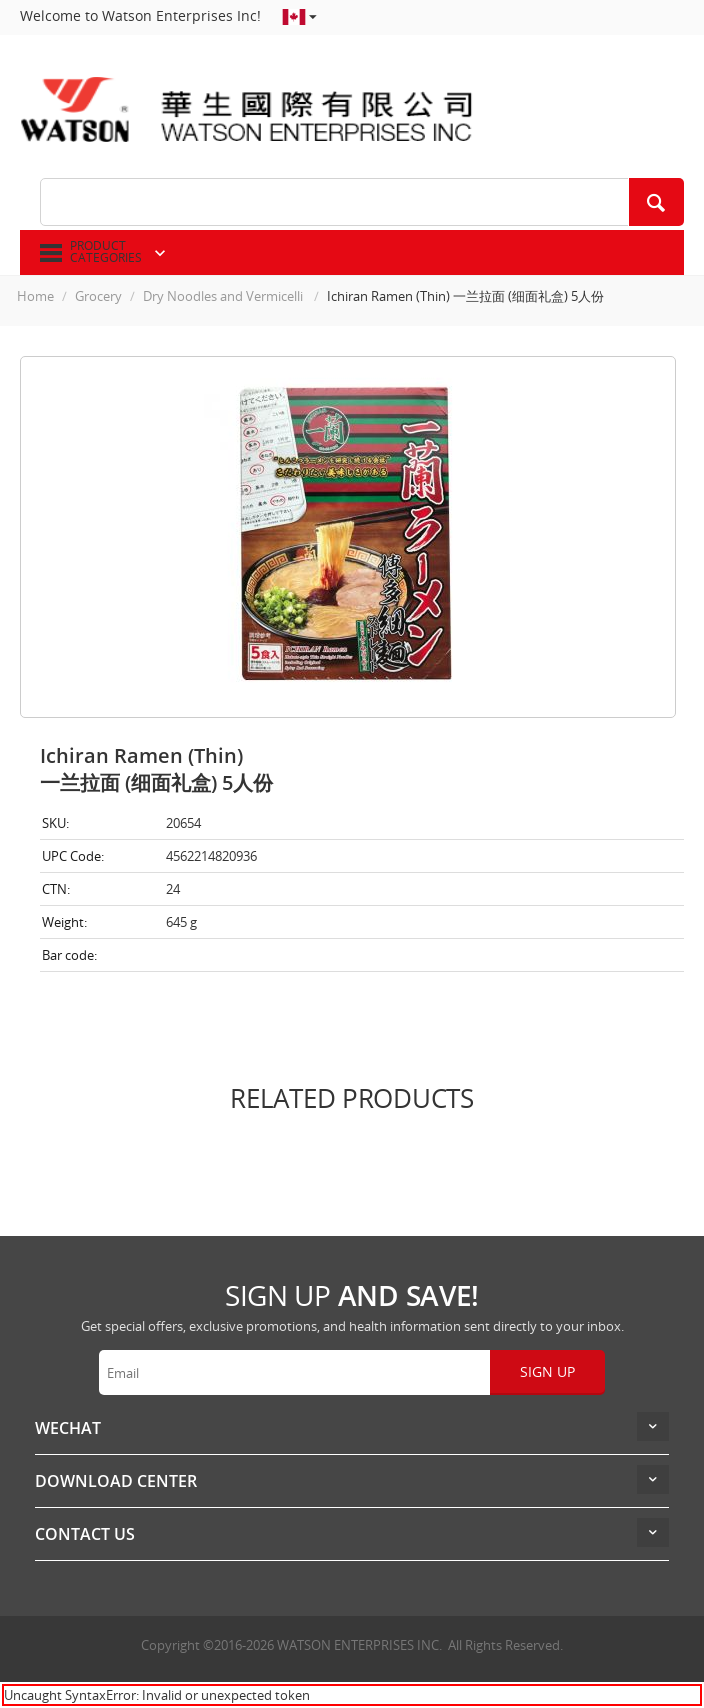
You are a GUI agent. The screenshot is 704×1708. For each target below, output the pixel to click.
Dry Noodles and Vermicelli (224, 296)
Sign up (547, 1371)
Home (35, 296)
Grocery (98, 296)
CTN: (56, 889)
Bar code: (69, 955)
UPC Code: (73, 856)
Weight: (64, 922)
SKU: (55, 823)
